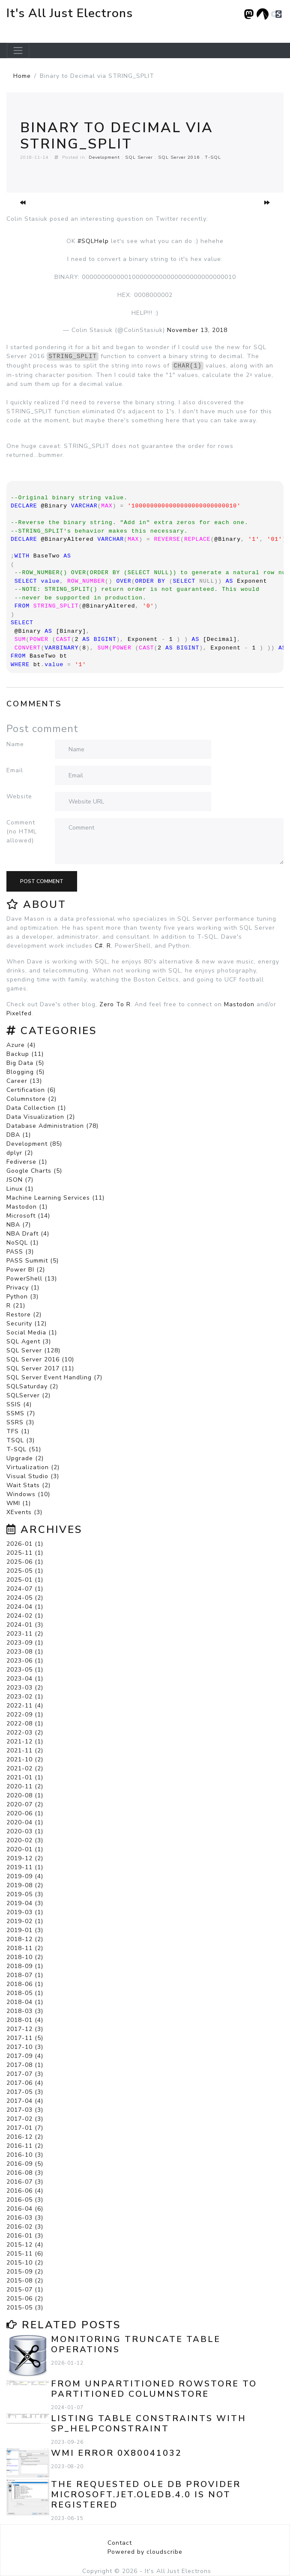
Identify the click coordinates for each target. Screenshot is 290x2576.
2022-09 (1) (24, 1714)
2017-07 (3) (24, 2074)
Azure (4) (21, 1045)
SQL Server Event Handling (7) (54, 1377)
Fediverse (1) (26, 1162)
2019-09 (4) (24, 1876)
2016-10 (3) (24, 2155)
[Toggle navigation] (18, 50)
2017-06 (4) (24, 2083)
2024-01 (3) (24, 1625)
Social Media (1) (31, 1332)
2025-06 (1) (24, 1562)
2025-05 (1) (24, 1571)
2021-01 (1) (24, 1777)
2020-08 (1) (24, 1795)
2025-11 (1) (24, 1553)
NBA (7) (18, 1225)
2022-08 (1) (24, 1723)
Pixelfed (19, 1013)
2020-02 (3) (24, 1840)
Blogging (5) (25, 1072)
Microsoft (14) (28, 1216)
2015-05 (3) (24, 2307)
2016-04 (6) (24, 2209)
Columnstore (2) (31, 1099)
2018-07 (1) (24, 1975)
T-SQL (213, 157)
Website (19, 796)
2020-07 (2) (24, 1804)
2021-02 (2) (24, 1768)
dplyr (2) (19, 1153)
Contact (120, 2543)
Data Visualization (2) (40, 1117)
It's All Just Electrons (69, 13)
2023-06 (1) (24, 1661)
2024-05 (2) (24, 1598)
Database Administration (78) (52, 1126)
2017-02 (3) (24, 2119)
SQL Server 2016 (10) (40, 1359)
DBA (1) (18, 1135)
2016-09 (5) (24, 2164)
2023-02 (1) (24, 1697)
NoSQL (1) (22, 1243)
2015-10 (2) (24, 2263)
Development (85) (34, 1144)
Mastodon (239, 1004)
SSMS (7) (20, 1413)
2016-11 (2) (24, 2146)
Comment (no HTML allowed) (21, 831)
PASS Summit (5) (32, 1261)
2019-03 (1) (24, 1912)
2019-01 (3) (24, 1930)
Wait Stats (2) (28, 1485)
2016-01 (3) (24, 2236)
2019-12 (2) (24, 1858)
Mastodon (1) (27, 1207)
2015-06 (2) (24, 2298)
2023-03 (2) (24, 1688)
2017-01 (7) (24, 2128)
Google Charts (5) (34, 1171)
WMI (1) (18, 1503)
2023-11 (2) (24, 1634)
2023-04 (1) (24, 1679)
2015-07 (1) (24, 2289)
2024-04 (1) (24, 1607)
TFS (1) (18, 1431)
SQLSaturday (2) (32, 1386)
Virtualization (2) (33, 1467)
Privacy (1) (22, 1288)
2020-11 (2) (24, 1786)
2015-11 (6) (24, 2254)
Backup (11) (25, 1054)
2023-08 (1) (24, 1652)
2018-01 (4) (24, 2020)
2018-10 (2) (24, 1957)
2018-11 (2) (24, 1948)
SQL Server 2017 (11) (40, 1368)
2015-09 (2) (24, 2272)
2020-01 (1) (24, 1849)
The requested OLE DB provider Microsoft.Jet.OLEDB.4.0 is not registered (146, 2494)
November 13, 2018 (197, 330)
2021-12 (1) (24, 1741)
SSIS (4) (19, 1404)
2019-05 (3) (24, 1894)
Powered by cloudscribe (145, 2552)
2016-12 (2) (24, 2137)
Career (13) (24, 1081)
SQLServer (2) (28, 1395)
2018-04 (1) (24, 2002)
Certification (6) (31, 1090)
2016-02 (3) (24, 2227)
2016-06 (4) (24, 2191)
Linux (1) (19, 1189)
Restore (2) (24, 1314)
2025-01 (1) (24, 1580)
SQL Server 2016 (179, 157)
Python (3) (22, 1296)
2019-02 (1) (24, 1921)
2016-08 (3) (24, 2173)
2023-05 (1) (24, 1670)
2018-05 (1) (24, 1993)
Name (15, 744)
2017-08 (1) (24, 2065)
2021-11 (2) (24, 1750)
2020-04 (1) (24, 1822)
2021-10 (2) (24, 1759)
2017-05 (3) (24, 2092)
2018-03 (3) (24, 2011)
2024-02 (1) (24, 1616)
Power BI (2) (25, 1270)
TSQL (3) (20, 1440)
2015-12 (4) (24, 2245)
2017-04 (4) (24, 2101)
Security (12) (26, 1323)
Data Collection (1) (36, 1108)
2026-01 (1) (24, 1544)
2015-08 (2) (24, 2281)
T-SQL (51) (23, 1449)
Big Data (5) (25, 1063)
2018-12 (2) (24, 1939)
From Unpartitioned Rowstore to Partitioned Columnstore (154, 2389)
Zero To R (115, 1004)
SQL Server (139, 157)
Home (22, 76)
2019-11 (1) (24, 1867)
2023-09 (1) (24, 1643)
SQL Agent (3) (28, 1341)
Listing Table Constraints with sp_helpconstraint (148, 2423)
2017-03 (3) (24, 2110)
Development (104, 157)
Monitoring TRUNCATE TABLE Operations (136, 2344)
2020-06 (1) (24, 1813)
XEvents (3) (24, 1512)
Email (14, 770)
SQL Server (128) (33, 1350)
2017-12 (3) (24, 2029)
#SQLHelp (93, 241)
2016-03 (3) (24, 2218)
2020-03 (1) (24, 1831)
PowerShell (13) (31, 1279)
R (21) (15, 1305)
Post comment (41, 881)
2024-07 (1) (24, 1589)
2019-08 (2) (24, 1885)
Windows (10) (28, 1494)
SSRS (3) (20, 1422)
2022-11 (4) (24, 1706)
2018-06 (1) (24, 1984)
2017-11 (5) (24, 2038)
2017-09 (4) (24, 2056)
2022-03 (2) (24, 1732)
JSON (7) (19, 1180)
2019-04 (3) (24, 1903)
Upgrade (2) (25, 1458)
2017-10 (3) (24, 2047)
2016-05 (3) (24, 2200)
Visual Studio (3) (32, 1476)
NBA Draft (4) (27, 1234)
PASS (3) (20, 1252)
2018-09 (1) (24, 1966)
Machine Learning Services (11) (55, 1198)
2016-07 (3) (24, 2182)
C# (99, 946)
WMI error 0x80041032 (116, 2453)
